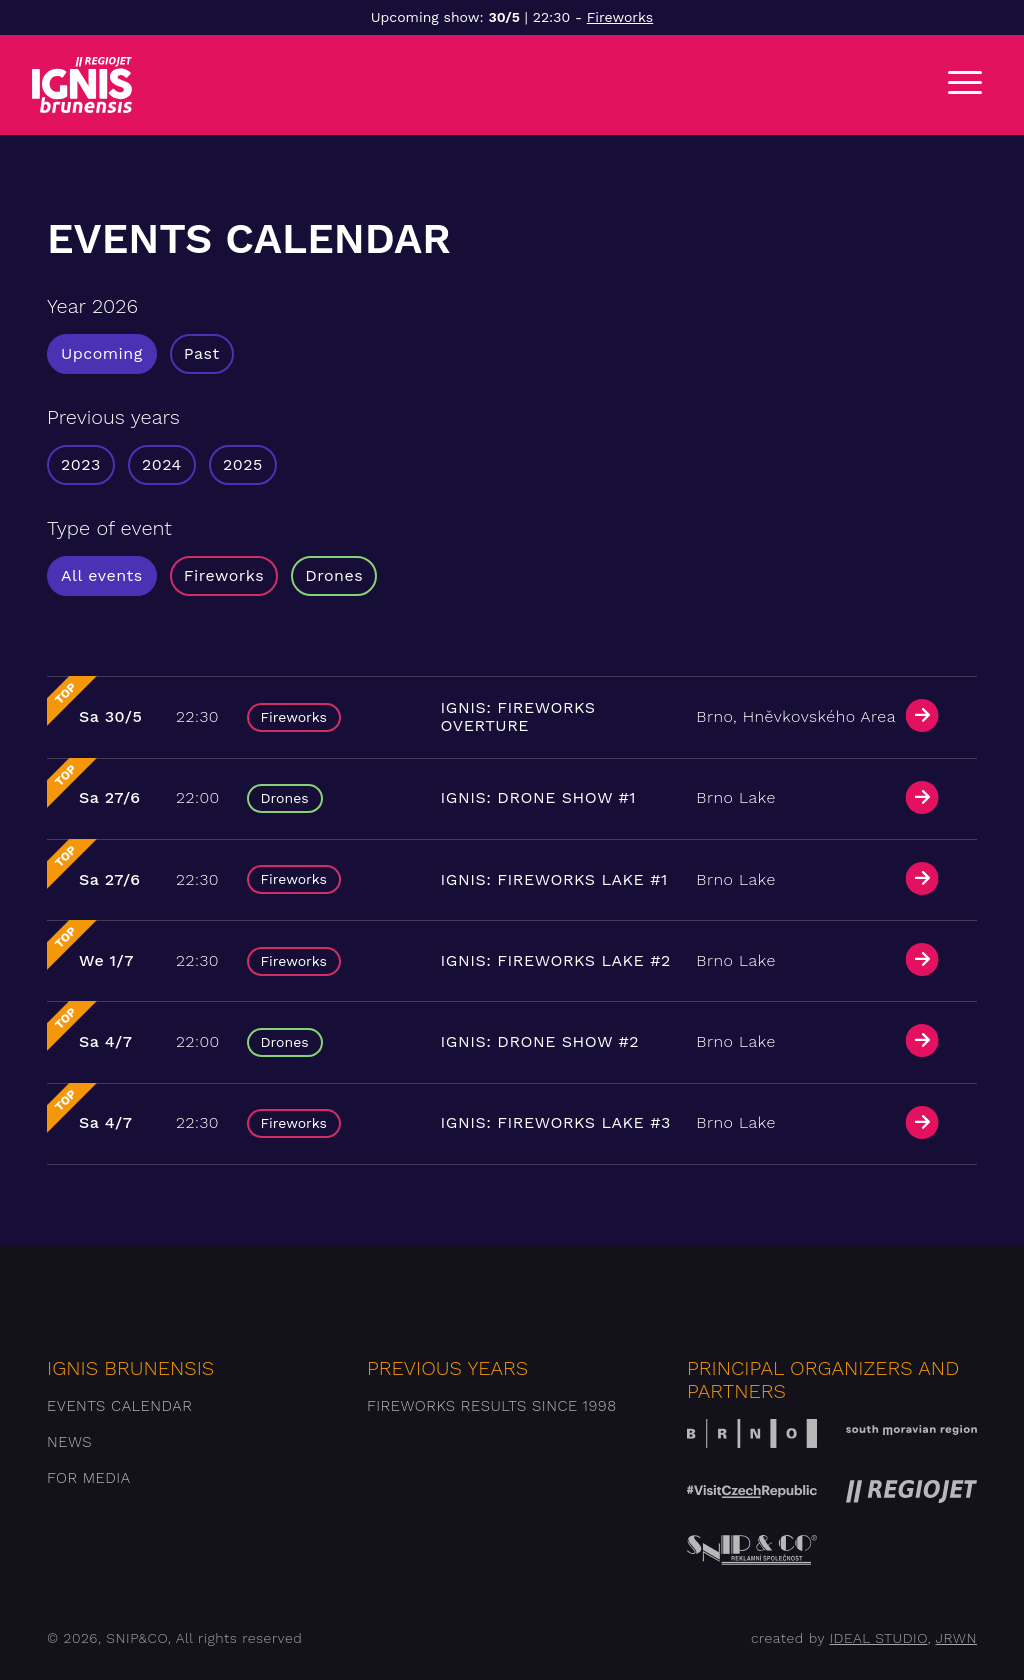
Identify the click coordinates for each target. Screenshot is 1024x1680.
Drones (334, 575)
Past (202, 353)
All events (102, 575)
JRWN (956, 1638)
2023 (81, 464)
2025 (243, 464)
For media (89, 1478)
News (69, 1442)
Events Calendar (119, 1406)
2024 (162, 464)
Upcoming (102, 353)
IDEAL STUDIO (878, 1638)
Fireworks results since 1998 (492, 1406)
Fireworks (620, 17)
